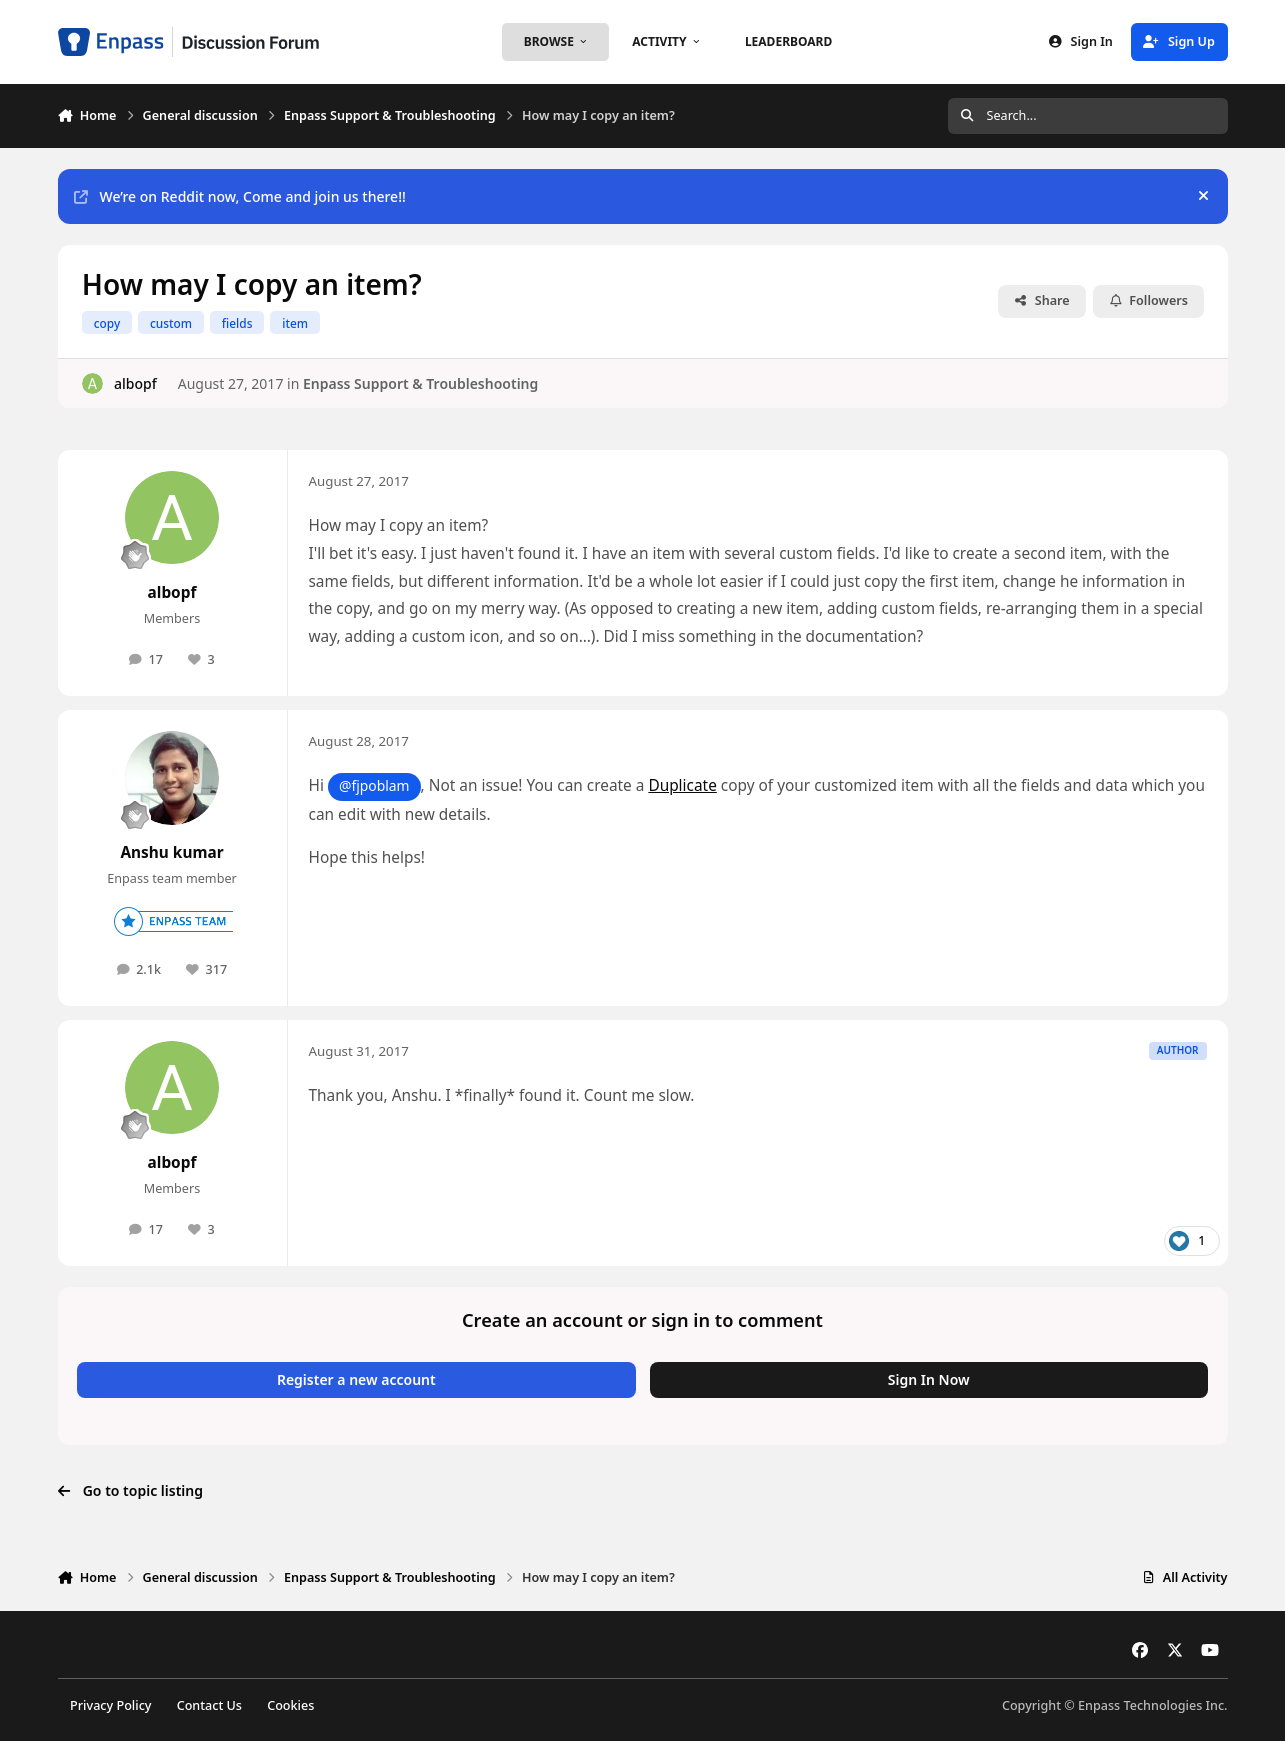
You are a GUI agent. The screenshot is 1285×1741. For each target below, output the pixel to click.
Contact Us (209, 1705)
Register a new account (356, 1379)
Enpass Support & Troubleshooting (419, 382)
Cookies (290, 1705)
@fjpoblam (374, 785)
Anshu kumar (171, 852)
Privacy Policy (110, 1705)
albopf (134, 382)
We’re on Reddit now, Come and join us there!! (239, 196)
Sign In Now (929, 1379)
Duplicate (682, 785)
